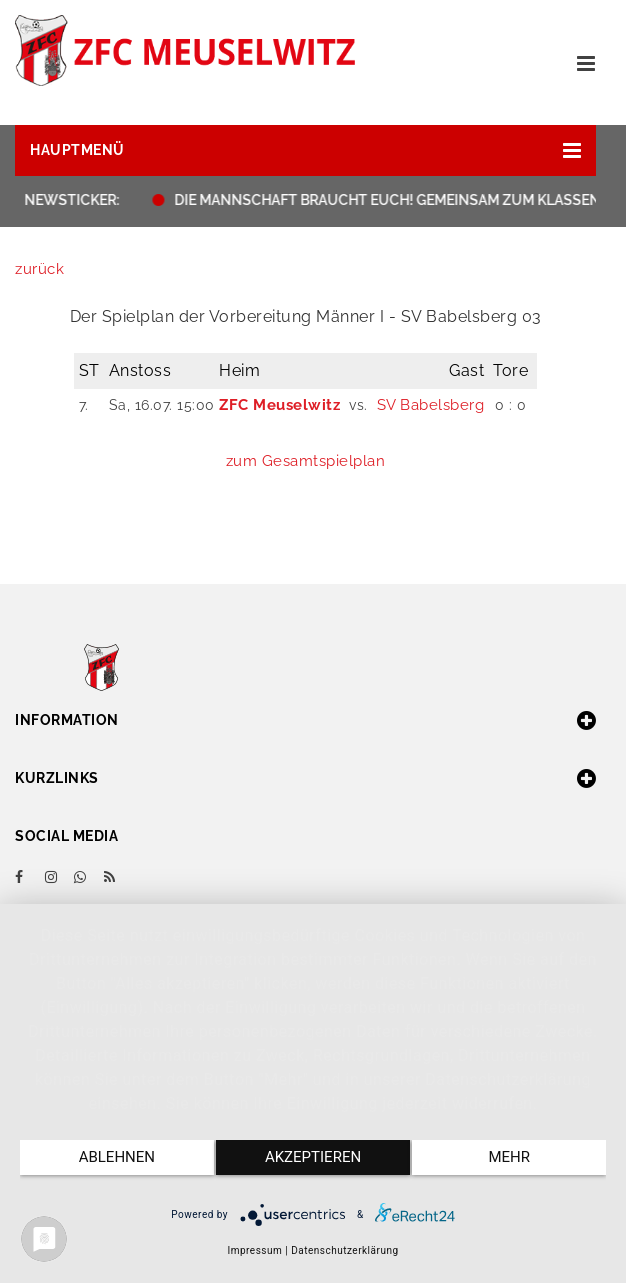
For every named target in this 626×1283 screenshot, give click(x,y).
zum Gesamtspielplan (306, 461)
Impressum (254, 1250)
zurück (39, 269)
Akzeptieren (313, 1157)
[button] (305, 150)
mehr (509, 1157)
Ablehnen (117, 1157)
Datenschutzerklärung (344, 1250)
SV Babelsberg (431, 405)
